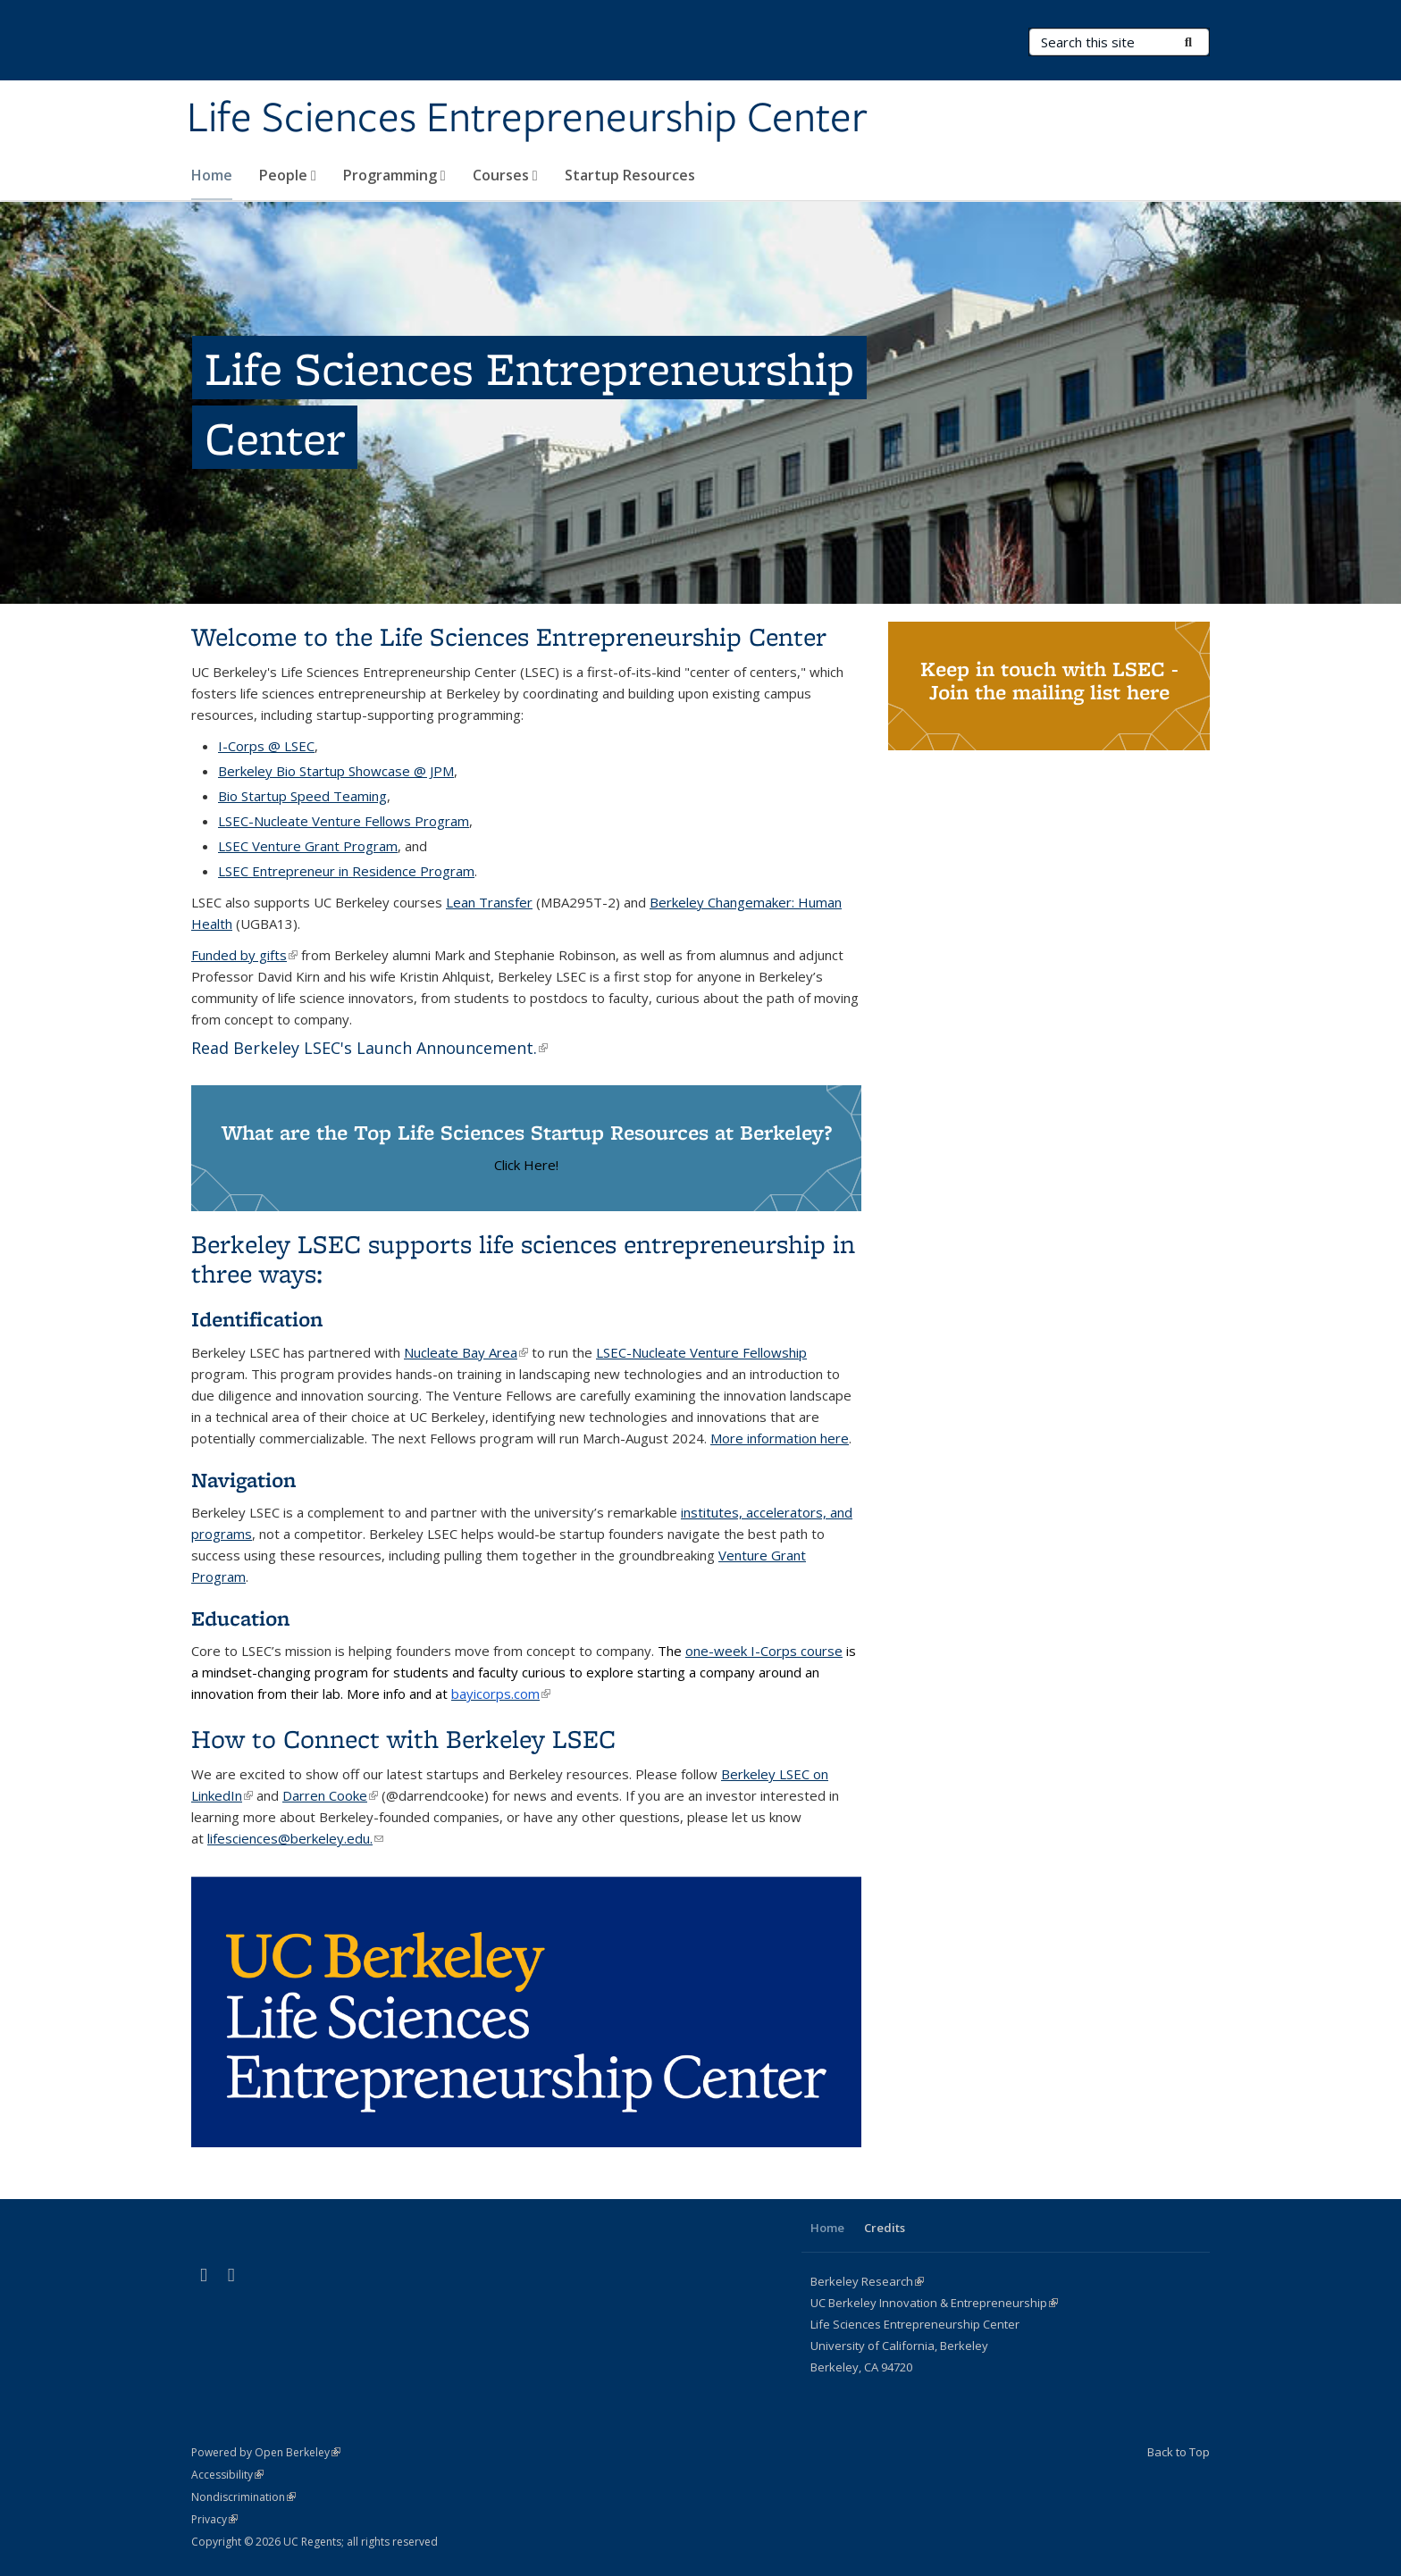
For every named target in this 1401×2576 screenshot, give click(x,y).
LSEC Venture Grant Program (308, 846)
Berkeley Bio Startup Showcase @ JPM (336, 771)
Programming (394, 175)
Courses (505, 175)
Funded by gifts (244, 955)
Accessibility (227, 2474)
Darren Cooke (330, 1795)
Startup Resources (630, 175)
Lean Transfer (489, 902)
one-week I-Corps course (764, 1651)
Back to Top (1178, 2452)
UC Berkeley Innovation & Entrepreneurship (934, 2303)
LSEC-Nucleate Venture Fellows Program (343, 821)
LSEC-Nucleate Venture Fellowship (701, 1352)
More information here (779, 1438)
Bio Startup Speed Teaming (302, 796)
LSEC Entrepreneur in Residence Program (346, 871)
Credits (884, 2228)
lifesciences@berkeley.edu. (295, 1838)
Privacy (214, 2519)
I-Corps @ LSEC (266, 746)
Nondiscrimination (243, 2497)
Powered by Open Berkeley (265, 2452)
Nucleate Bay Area (466, 1352)
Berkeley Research (867, 2281)
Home (211, 175)
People (287, 175)
